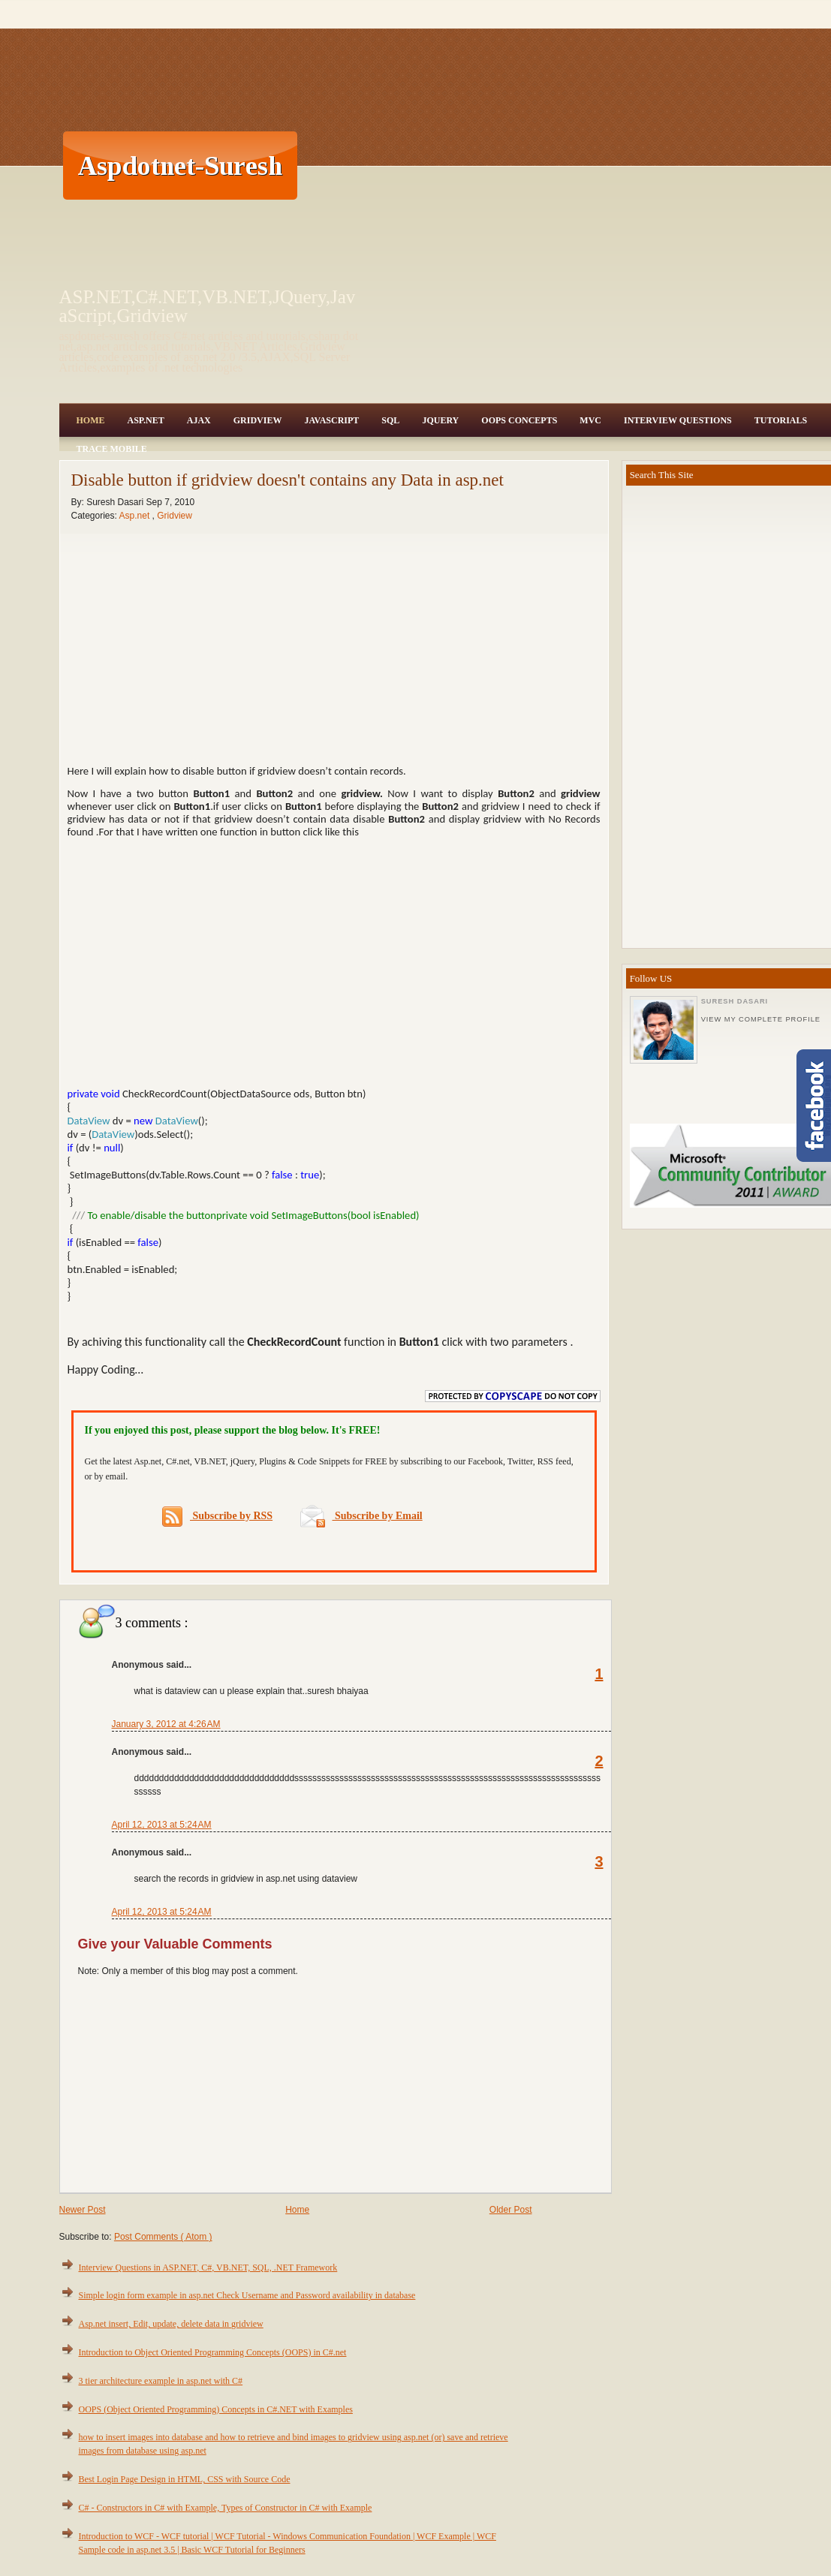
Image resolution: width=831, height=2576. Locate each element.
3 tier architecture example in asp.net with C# (161, 2381)
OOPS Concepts (519, 420)
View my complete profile (760, 1019)
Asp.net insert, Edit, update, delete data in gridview (171, 2324)
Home (91, 420)
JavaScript (331, 420)
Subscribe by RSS (217, 1516)
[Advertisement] (554, 165)
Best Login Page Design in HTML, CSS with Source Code (185, 2479)
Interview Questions (678, 420)
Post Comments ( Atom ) (163, 2236)
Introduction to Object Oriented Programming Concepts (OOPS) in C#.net (213, 2352)
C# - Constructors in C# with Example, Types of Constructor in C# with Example (225, 2507)
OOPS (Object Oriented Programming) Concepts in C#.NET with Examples (216, 2409)
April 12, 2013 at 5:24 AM (162, 1824)
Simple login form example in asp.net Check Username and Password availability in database (247, 2295)
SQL (390, 420)
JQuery (440, 420)
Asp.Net (146, 420)
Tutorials (780, 420)
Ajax (199, 420)
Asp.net (135, 515)
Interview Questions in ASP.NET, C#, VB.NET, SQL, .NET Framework (208, 2267)
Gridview (257, 420)
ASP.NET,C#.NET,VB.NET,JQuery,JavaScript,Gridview (207, 306)
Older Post (510, 2209)
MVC (590, 420)
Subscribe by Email (361, 1515)
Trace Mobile (112, 449)
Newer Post (82, 2209)
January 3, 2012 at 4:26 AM (166, 1724)
